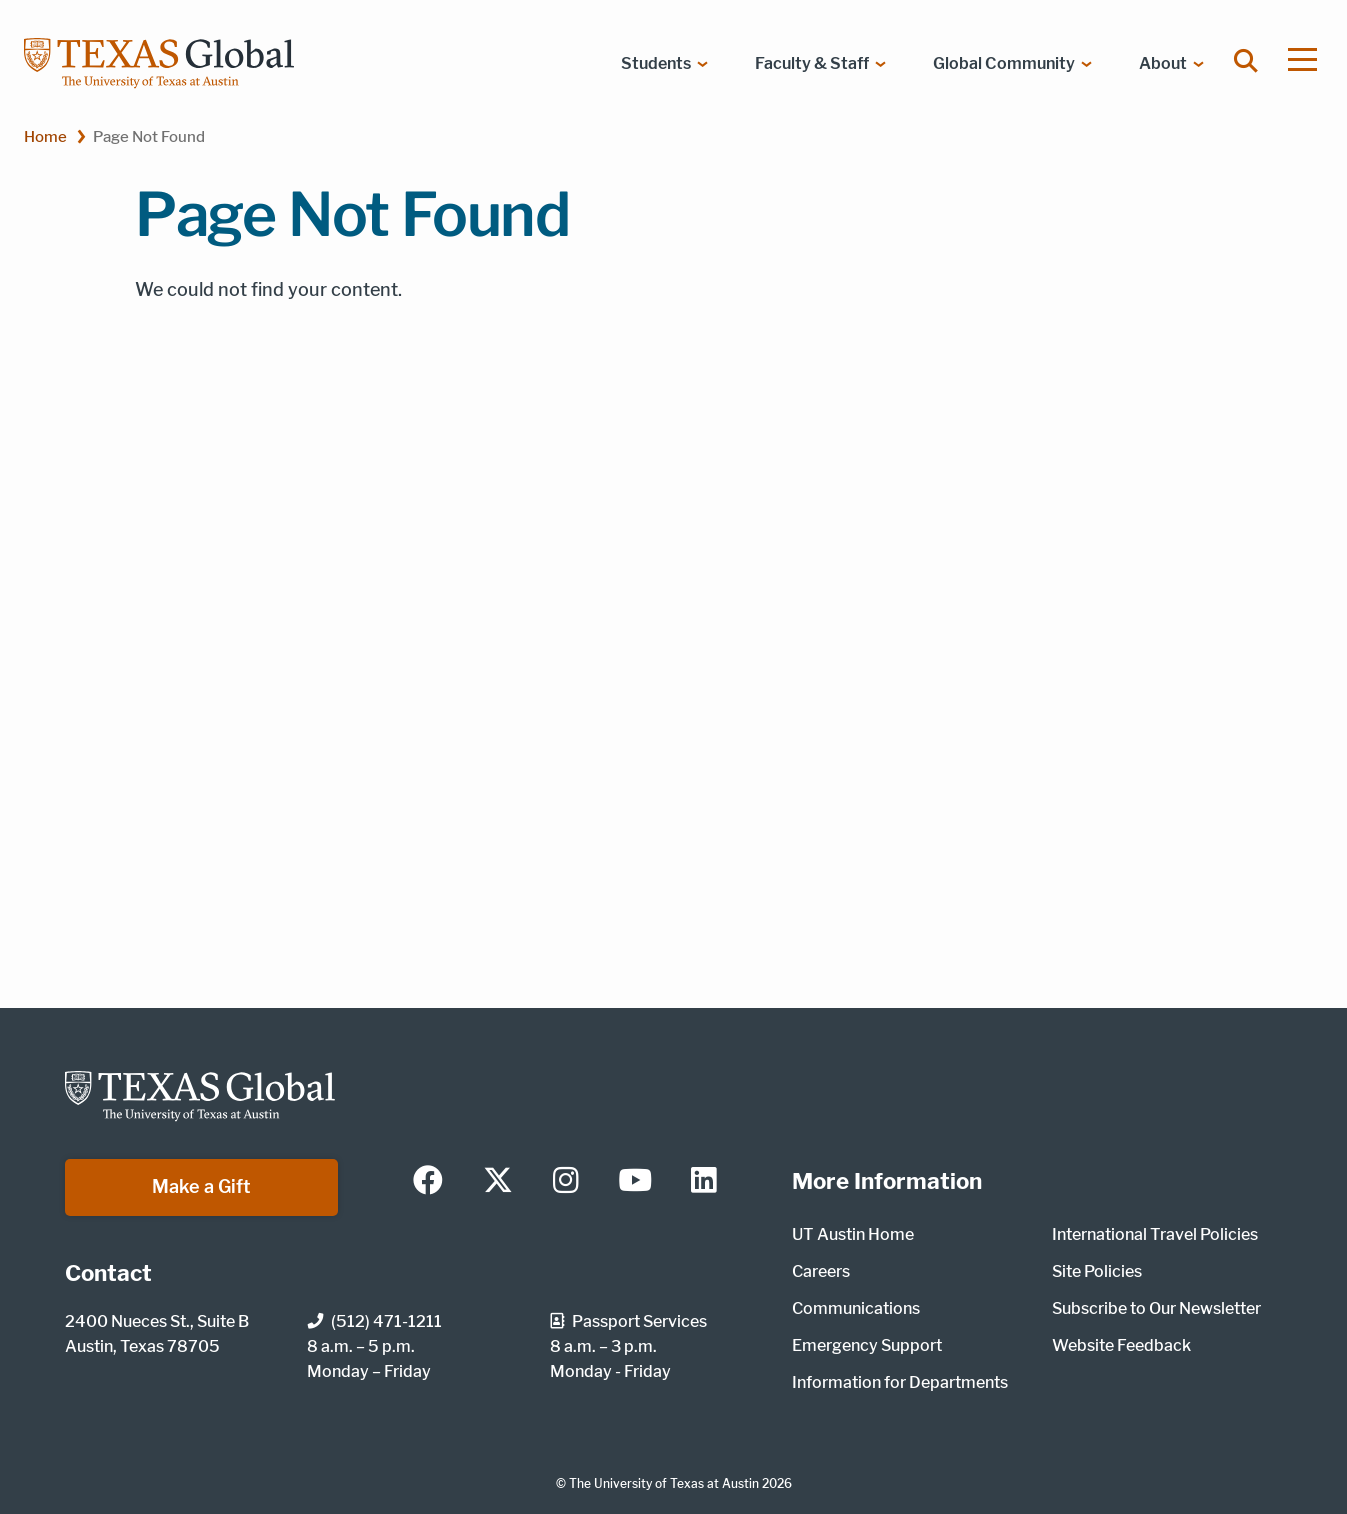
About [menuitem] (1163, 63)
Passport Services (628, 1321)
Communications (856, 1308)
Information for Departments (900, 1382)
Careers (821, 1271)
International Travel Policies (1155, 1234)
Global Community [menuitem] (1004, 63)
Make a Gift (201, 1186)
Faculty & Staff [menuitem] (812, 63)
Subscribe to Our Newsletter (1156, 1308)
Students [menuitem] (656, 63)
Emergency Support (867, 1345)
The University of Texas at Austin (664, 1483)
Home (45, 136)
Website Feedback (1121, 1345)
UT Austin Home (853, 1234)
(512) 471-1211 (374, 1321)
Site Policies (1097, 1271)
